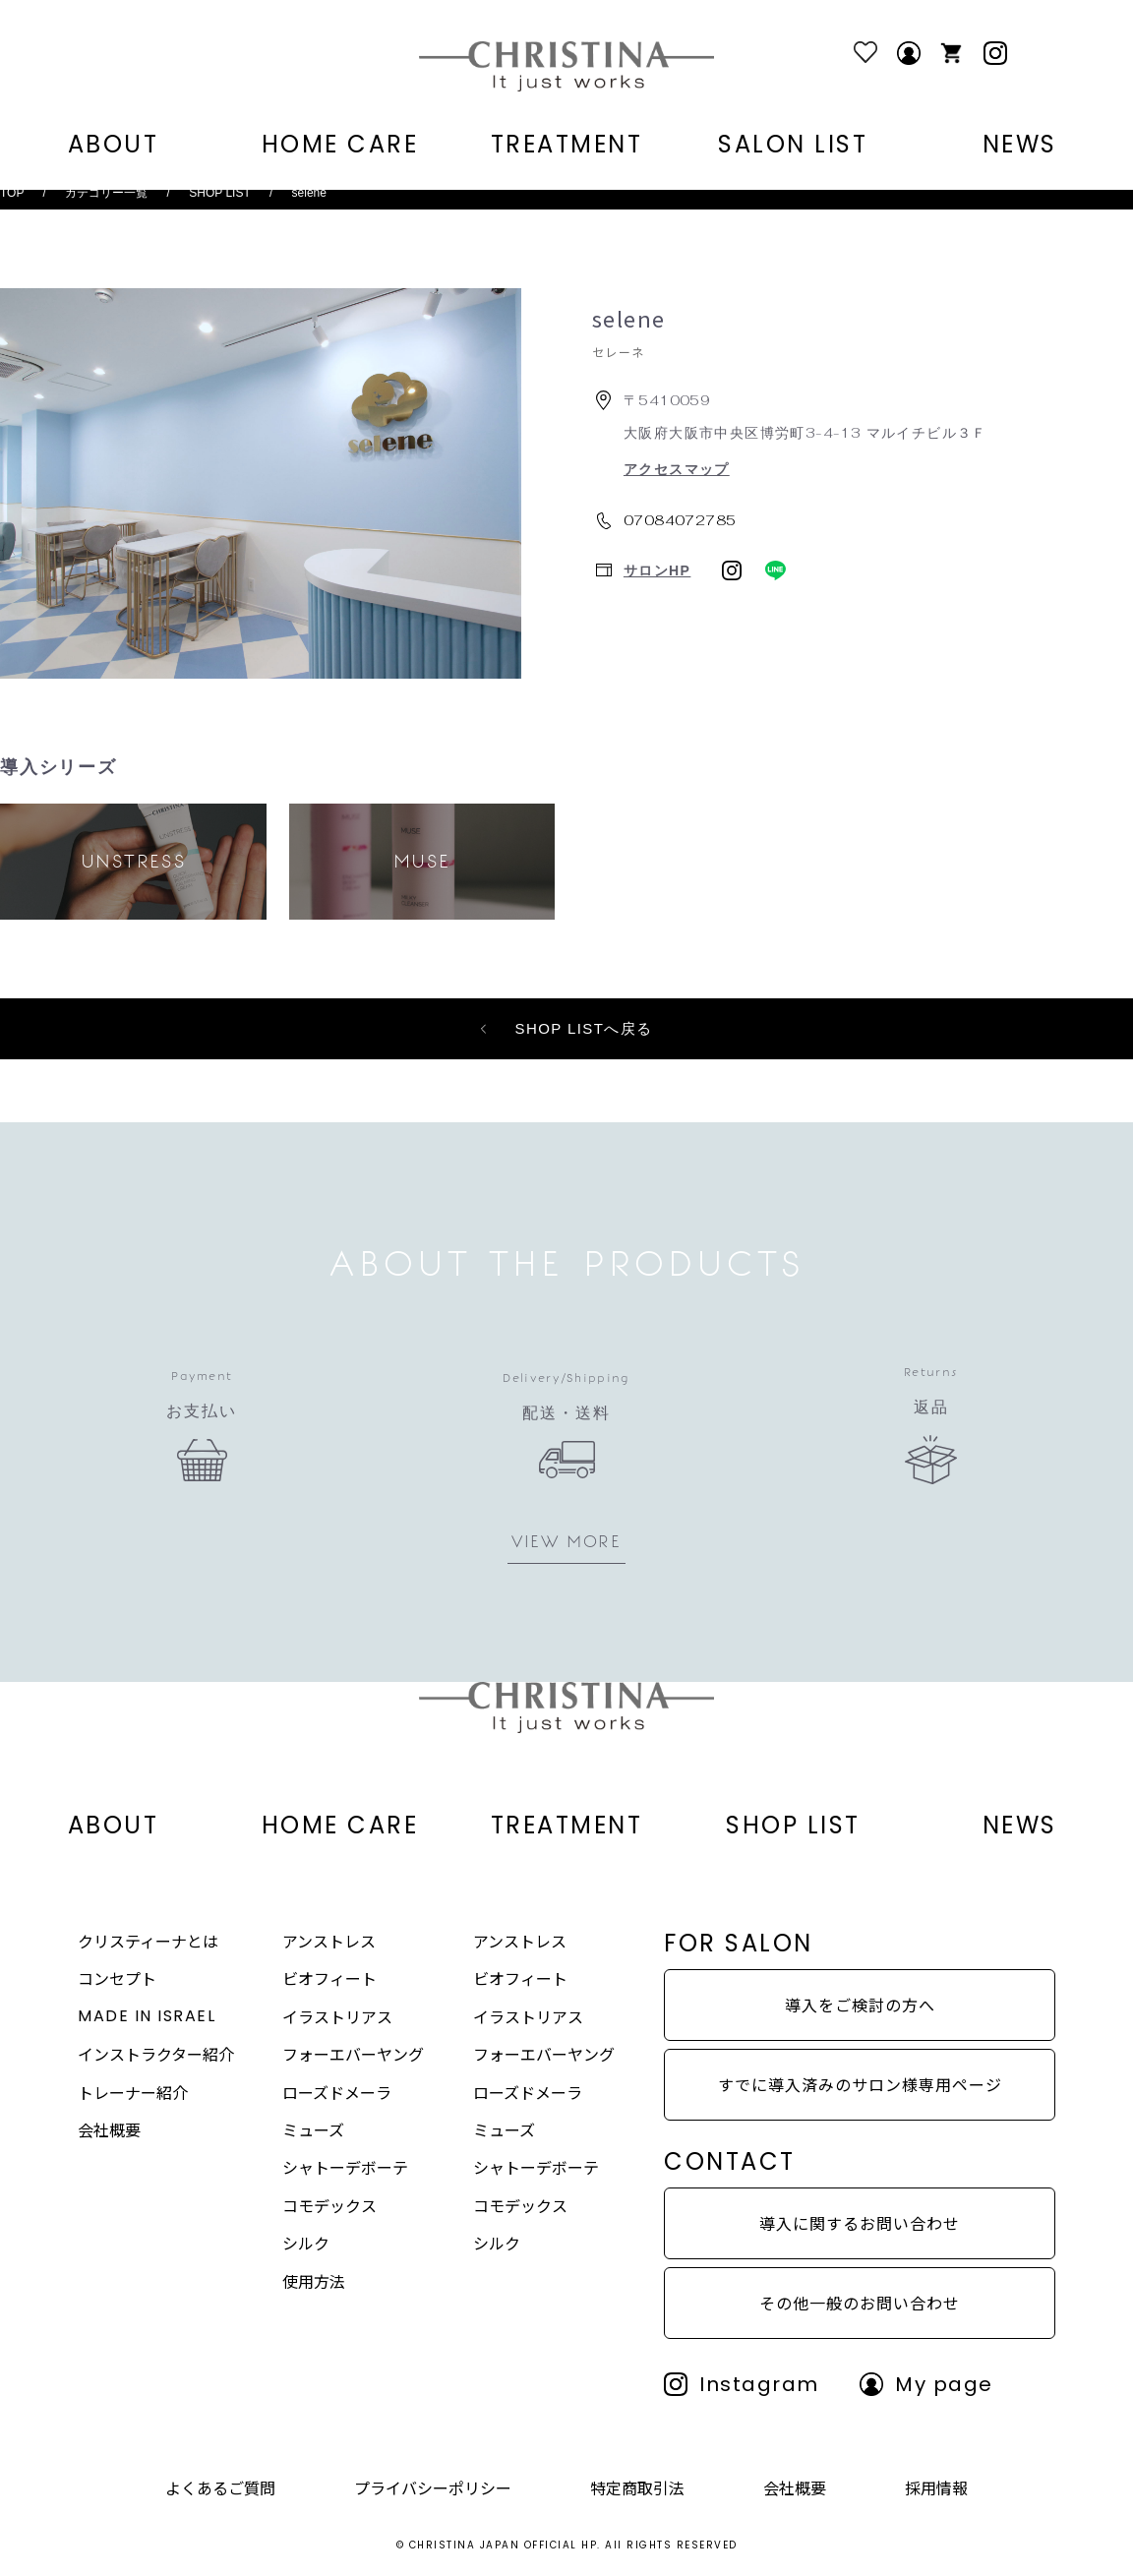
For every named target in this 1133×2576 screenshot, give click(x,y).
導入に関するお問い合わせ (859, 2223)
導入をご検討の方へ (860, 2004)
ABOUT (113, 145)
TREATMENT (567, 145)
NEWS (1020, 145)
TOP (12, 193)
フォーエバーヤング (353, 2054)
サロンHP (657, 570)
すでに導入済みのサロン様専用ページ (860, 2084)
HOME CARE (340, 145)
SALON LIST (792, 145)
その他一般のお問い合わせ (859, 2302)
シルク (305, 2242)
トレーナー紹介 (133, 2092)
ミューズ (313, 2129)
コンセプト (117, 1978)
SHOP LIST (219, 193)
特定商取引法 (637, 2487)
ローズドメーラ (336, 2092)
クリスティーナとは (148, 1940)
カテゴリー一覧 (106, 193)
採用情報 (936, 2487)
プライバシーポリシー (432, 2487)
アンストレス (329, 1940)
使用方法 (313, 2281)
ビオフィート (329, 1978)
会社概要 (109, 2129)
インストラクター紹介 (156, 2054)
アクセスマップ (677, 469)
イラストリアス (337, 2016)
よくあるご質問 (220, 2487)
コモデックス (329, 2205)
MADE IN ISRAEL (146, 2016)
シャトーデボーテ (345, 2167)
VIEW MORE (566, 1541)
